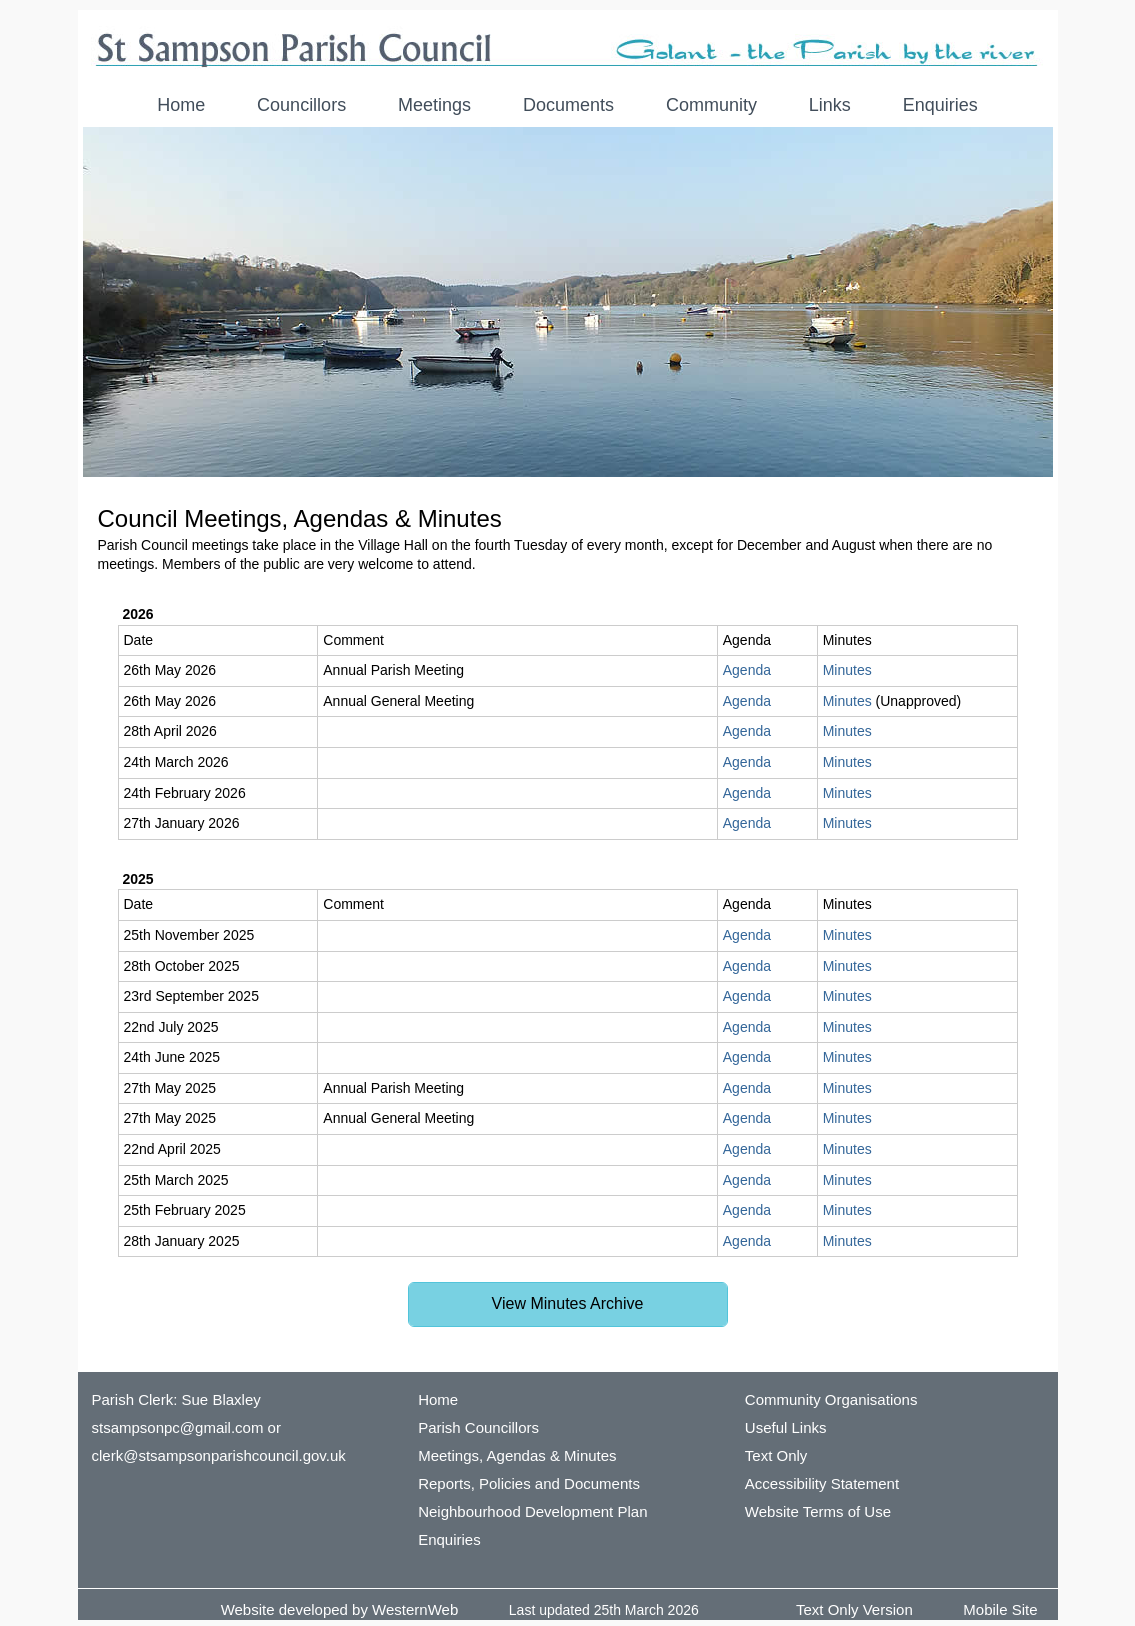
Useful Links (786, 1427)
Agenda (747, 670)
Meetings (434, 105)
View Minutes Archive (568, 1303)
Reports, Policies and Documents (529, 1483)
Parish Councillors (478, 1427)
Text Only (776, 1455)
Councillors (301, 105)
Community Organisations (831, 1399)
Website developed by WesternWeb (340, 1609)
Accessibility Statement (822, 1483)
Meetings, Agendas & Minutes (517, 1455)
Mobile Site (1000, 1609)
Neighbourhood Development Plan (532, 1511)
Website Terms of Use (818, 1511)
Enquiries (940, 105)
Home (181, 105)
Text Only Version (854, 1609)
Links (830, 105)
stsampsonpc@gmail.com (178, 1427)
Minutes (847, 670)
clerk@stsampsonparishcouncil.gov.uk (219, 1455)
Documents (568, 105)
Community (711, 105)
